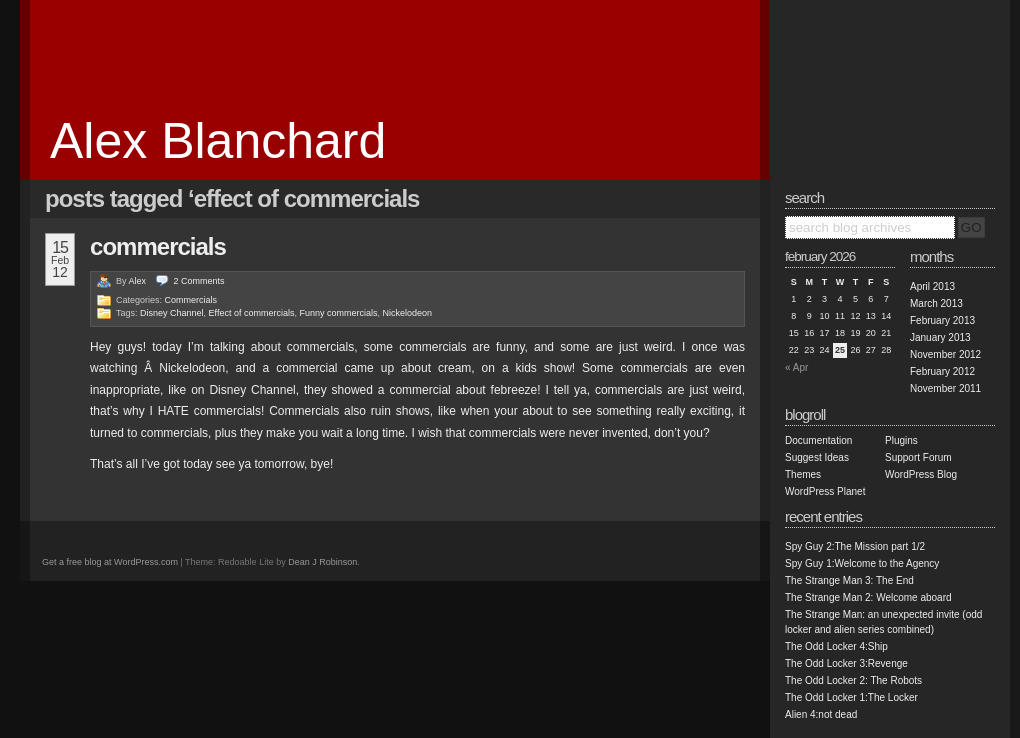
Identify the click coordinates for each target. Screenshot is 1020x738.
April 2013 (932, 286)
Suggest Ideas (817, 457)
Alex (138, 281)
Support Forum (918, 457)
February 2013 (942, 320)
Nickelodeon (408, 313)
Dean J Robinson (322, 562)
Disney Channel (172, 313)
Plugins (901, 440)
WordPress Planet (825, 491)
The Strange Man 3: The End (849, 580)
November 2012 (945, 354)
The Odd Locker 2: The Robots (853, 680)
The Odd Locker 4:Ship (836, 646)
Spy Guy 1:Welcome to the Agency (862, 563)
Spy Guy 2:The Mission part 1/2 (855, 546)
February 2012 (942, 371)
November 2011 (945, 388)
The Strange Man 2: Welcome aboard (868, 597)
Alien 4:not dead (821, 714)
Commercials (158, 246)
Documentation (818, 440)
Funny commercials (338, 313)
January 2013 (940, 337)
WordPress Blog (921, 474)
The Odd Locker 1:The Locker (851, 697)
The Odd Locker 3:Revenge (846, 663)
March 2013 (936, 303)
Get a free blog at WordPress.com (110, 562)
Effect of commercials (252, 313)
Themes (803, 474)
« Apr (796, 367)
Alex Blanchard (218, 141)
